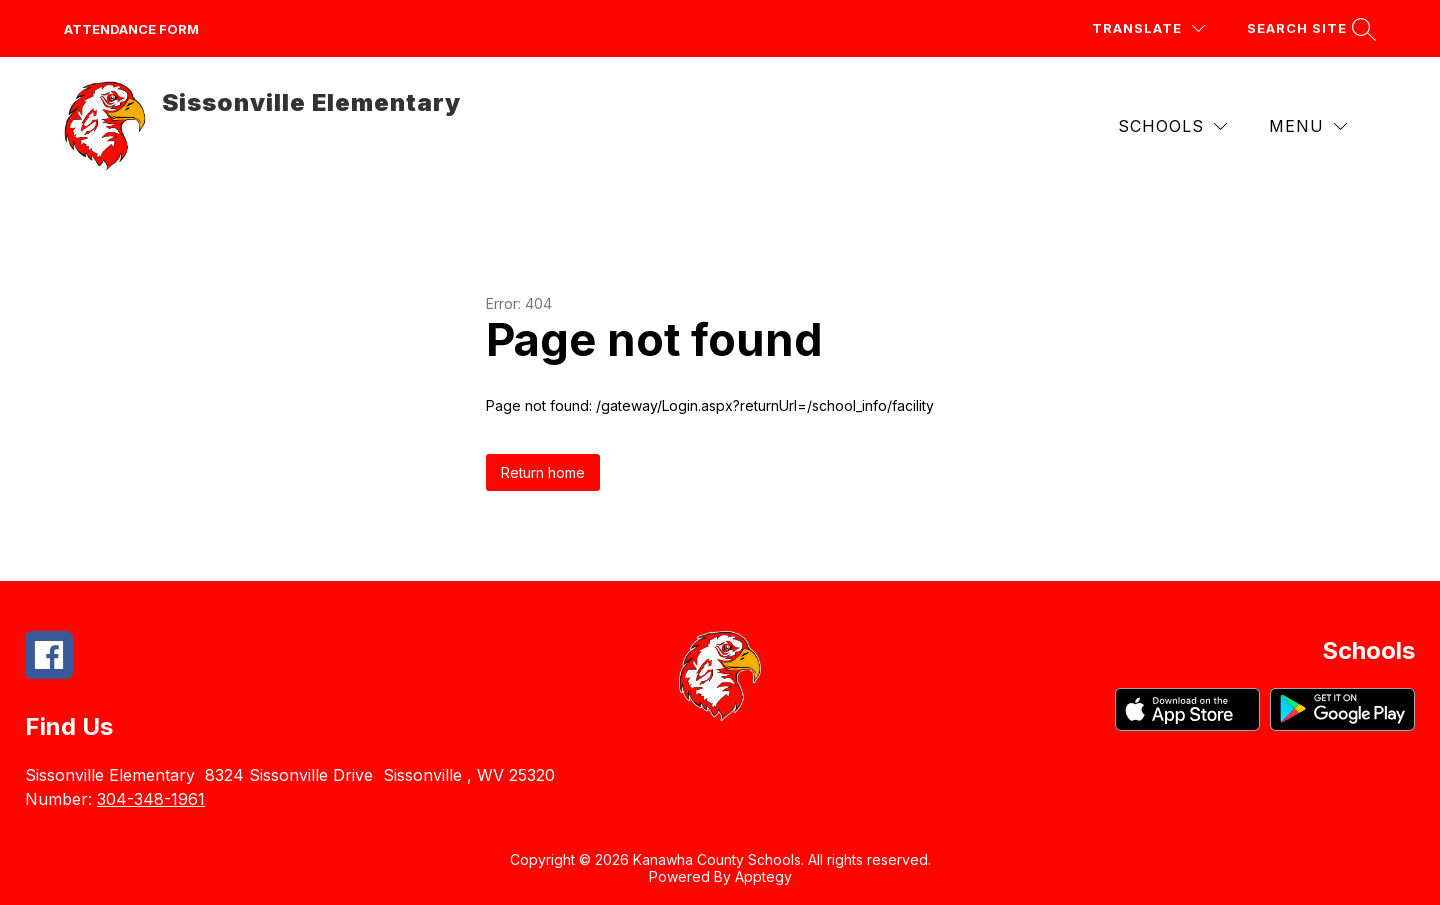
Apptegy (763, 876)
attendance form (131, 29)
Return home (543, 472)
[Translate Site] (1148, 28)
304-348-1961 (151, 799)
